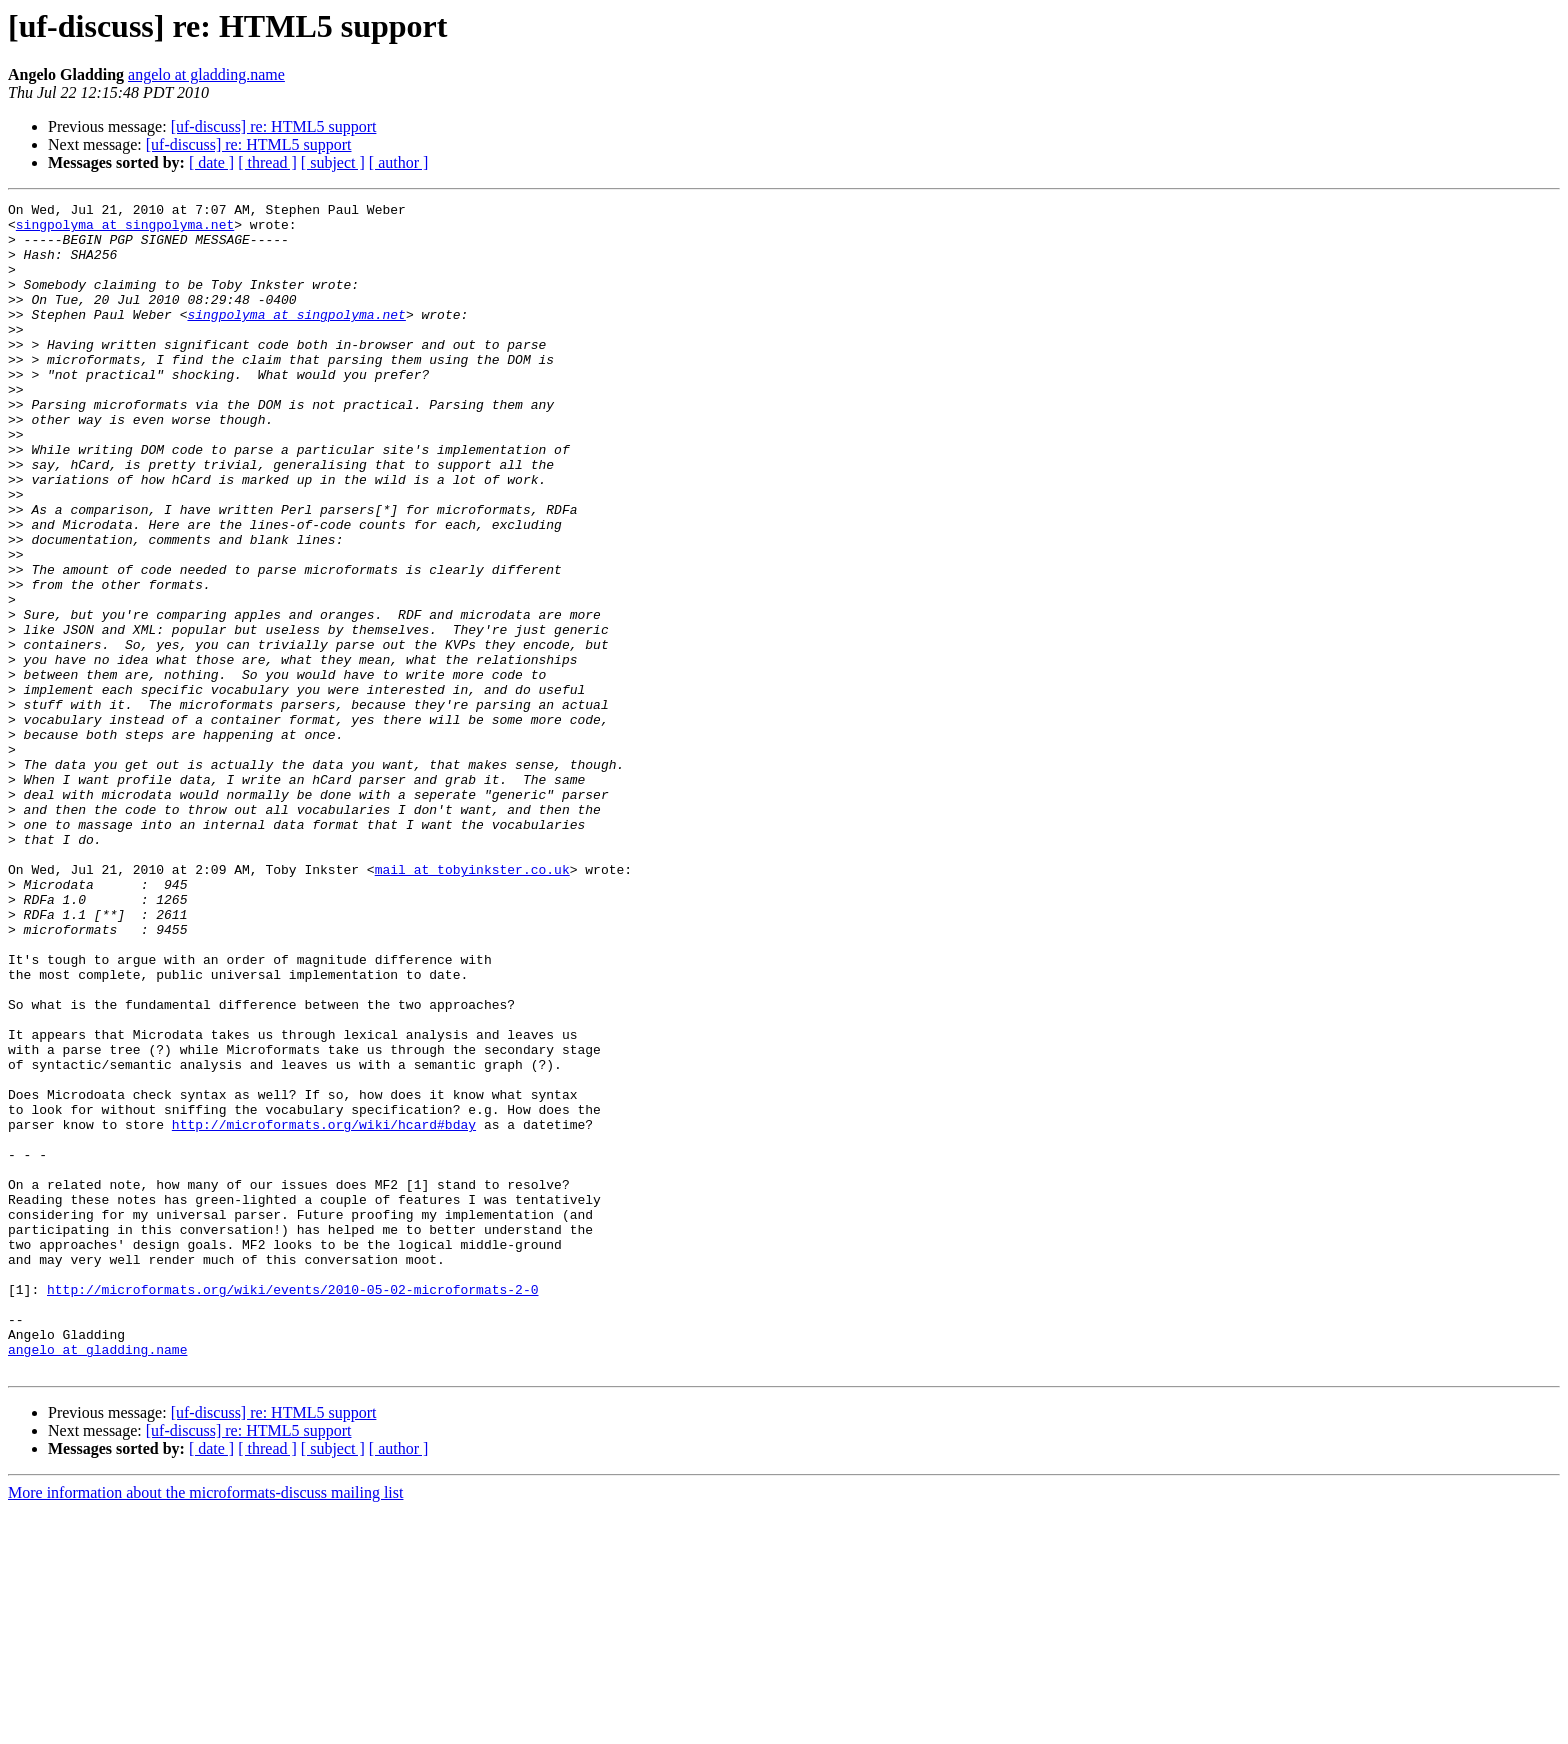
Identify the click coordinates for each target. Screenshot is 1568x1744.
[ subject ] (333, 162)
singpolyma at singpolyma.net (125, 230)
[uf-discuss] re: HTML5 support (274, 126)
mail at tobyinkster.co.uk (472, 1004)
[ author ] (399, 162)
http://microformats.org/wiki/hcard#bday (324, 1310)
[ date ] (211, 162)
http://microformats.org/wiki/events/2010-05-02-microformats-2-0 (292, 1508)
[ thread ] (267, 162)
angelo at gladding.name (206, 74)
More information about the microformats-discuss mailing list (205, 1726)
